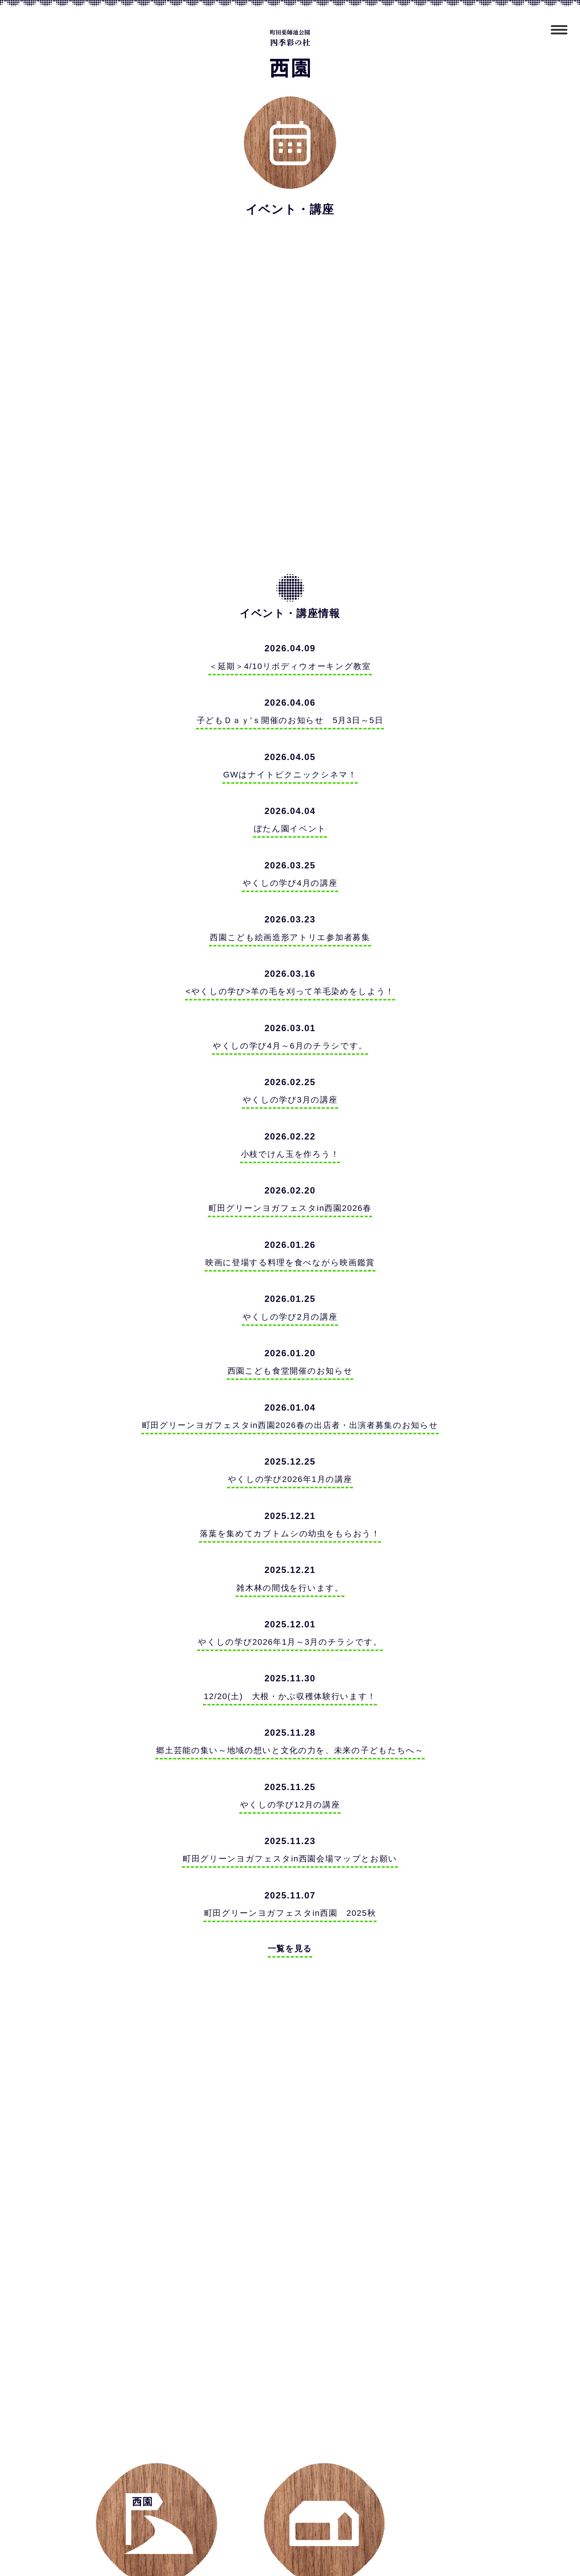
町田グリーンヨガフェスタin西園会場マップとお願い (290, 1894)
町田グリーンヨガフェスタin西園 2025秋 (290, 1950)
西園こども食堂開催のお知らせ (290, 1392)
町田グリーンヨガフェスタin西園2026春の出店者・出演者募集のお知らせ (290, 1448)
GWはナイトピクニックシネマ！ (290, 778)
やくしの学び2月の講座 (289, 1336)
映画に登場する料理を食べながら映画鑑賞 (290, 1280)
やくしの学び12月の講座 (290, 1838)
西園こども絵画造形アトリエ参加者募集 (290, 946)
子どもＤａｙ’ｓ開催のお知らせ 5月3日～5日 (290, 722)
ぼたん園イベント (289, 834)
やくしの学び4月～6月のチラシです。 (290, 1057)
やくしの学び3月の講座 (289, 1113)
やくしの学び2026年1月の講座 (290, 1503)
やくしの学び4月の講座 (289, 890)
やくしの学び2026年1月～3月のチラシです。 (290, 1671)
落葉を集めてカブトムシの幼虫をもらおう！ (290, 1559)
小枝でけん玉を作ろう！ (290, 1169)
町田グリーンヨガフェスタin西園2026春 (290, 1224)
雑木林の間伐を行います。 (290, 1615)
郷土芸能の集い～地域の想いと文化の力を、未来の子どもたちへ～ (290, 1782)
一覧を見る (290, 1987)
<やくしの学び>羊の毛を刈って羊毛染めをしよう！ (289, 1001)
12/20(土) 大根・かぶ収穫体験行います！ (290, 1727)
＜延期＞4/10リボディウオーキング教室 (290, 667)
